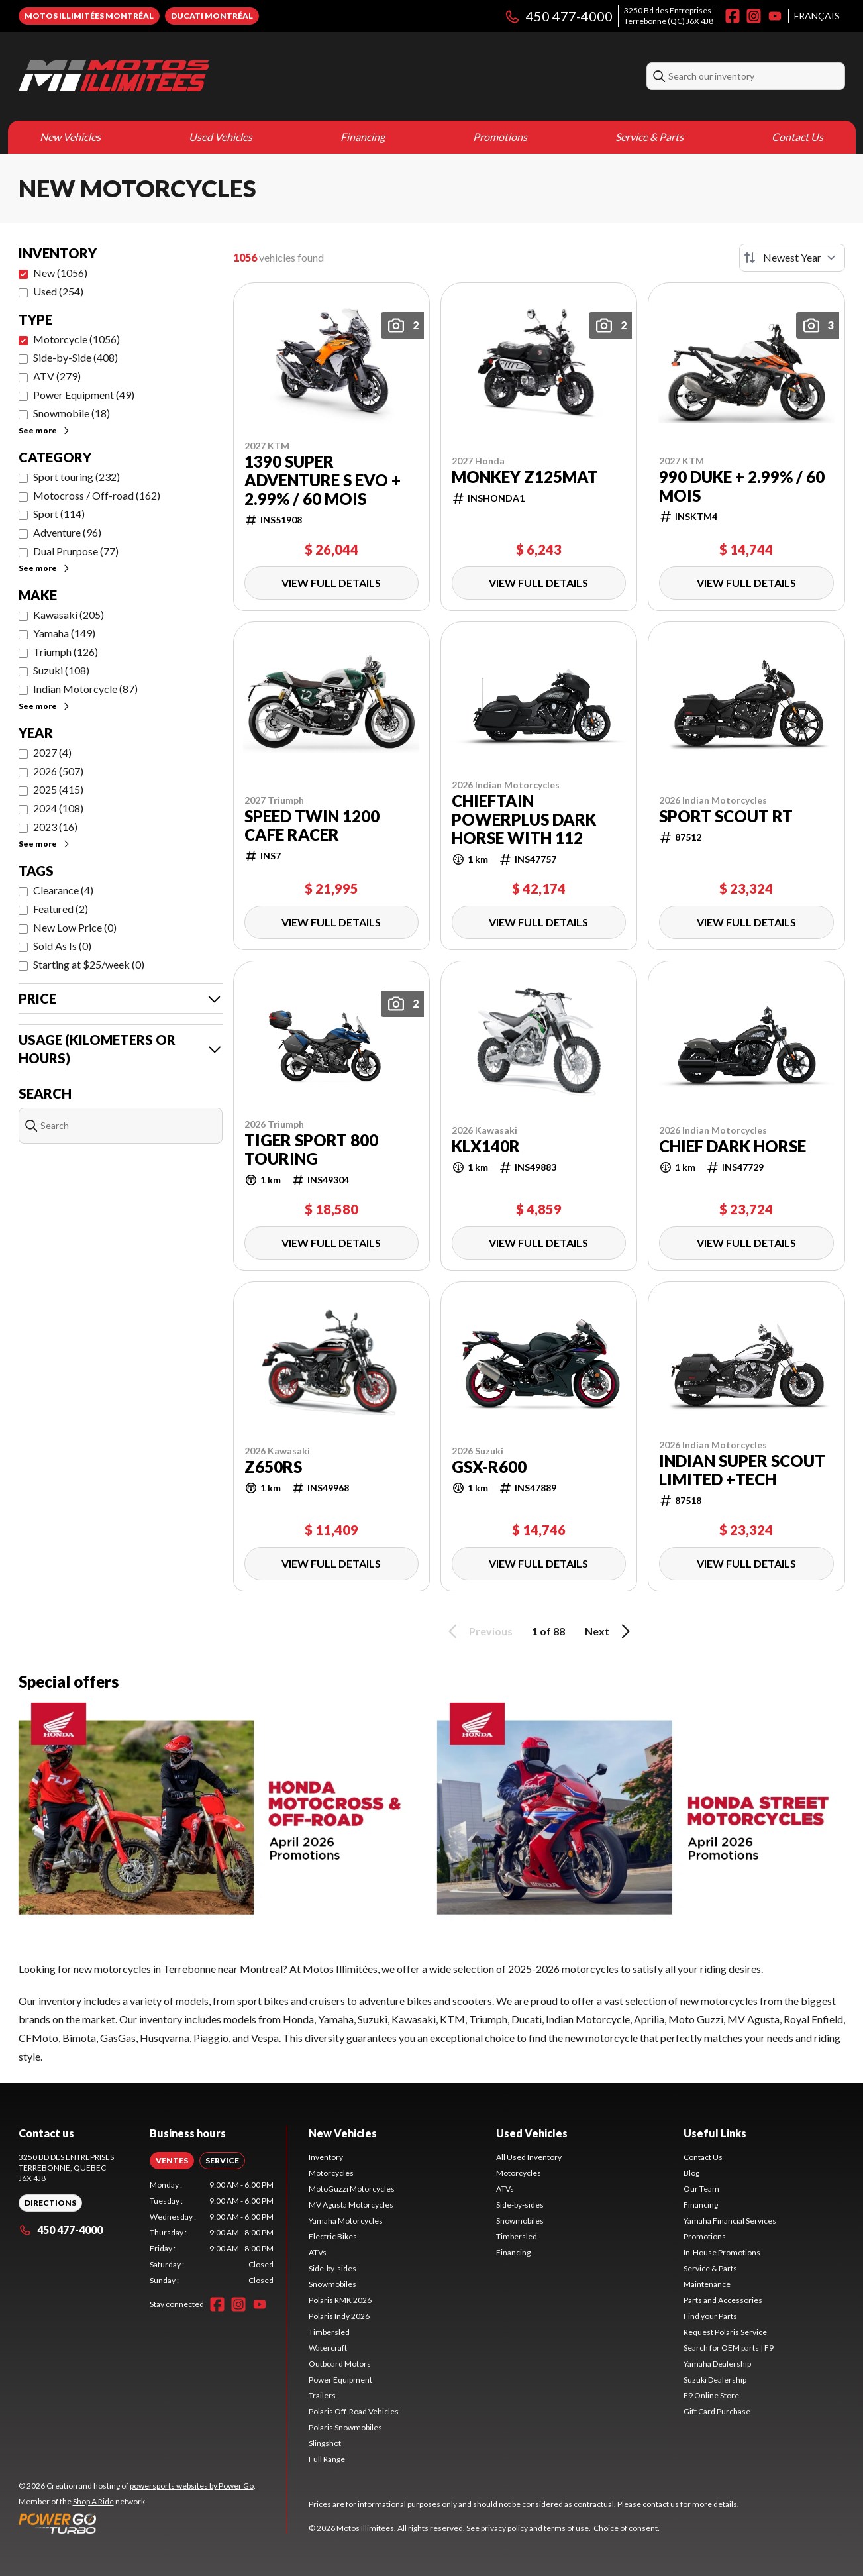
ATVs (318, 2252)
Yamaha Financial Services (730, 2221)
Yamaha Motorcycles (346, 2221)
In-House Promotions (722, 2252)
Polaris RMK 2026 (340, 2300)
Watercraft (328, 2348)
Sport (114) (59, 514)
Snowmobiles (332, 2284)
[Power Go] (137, 2523)
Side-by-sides (332, 2268)
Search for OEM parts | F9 (729, 2348)
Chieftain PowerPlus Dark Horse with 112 (524, 819)
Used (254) (58, 291)
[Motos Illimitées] (114, 76)
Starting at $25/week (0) (88, 964)
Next (610, 1631)
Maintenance (707, 2284)
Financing (362, 137)
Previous (478, 1631)
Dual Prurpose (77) (76, 551)
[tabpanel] (212, 2233)
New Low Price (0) (75, 927)
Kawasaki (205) (68, 614)
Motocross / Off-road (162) (96, 495)
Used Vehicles (220, 137)
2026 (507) (58, 771)
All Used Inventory (529, 2157)
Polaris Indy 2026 (339, 2316)
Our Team (701, 2189)
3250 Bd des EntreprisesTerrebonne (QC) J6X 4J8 (668, 15)
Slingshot (325, 2443)
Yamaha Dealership (717, 2364)
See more (45, 430)
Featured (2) (60, 908)
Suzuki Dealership (715, 2380)
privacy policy (504, 2528)
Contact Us (797, 137)
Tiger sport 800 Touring (311, 1149)
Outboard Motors (340, 2364)
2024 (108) (58, 808)
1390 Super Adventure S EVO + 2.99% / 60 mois (322, 480)
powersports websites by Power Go (192, 2486)
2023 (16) (55, 826)
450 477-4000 (558, 16)
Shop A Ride (93, 2501)
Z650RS (273, 1467)
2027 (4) (52, 752)
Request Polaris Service (725, 2332)
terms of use (566, 2528)
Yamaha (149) (64, 633)
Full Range (327, 2459)
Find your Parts (710, 2316)
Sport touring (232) (76, 476)
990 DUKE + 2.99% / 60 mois (742, 486)
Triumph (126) (65, 651)
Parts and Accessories (723, 2300)
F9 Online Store (711, 2395)
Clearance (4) (63, 890)
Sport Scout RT (726, 816)
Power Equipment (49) (83, 394)
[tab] (172, 2160)
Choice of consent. (626, 2528)
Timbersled (329, 2332)
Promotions (500, 137)
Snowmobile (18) (71, 413)
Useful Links (715, 2133)
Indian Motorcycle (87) (85, 688)
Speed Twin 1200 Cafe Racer (312, 825)
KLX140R (486, 1146)
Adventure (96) (67, 532)
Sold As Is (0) (62, 945)
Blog (691, 2173)
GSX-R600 (489, 1467)
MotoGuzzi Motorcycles (352, 2189)
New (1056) (60, 272)
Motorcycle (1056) (76, 339)
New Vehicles (70, 137)
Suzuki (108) (61, 670)
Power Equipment (340, 2380)
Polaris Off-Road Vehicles (354, 2411)
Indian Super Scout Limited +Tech (742, 1470)
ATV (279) (57, 376)
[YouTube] (775, 16)
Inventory (326, 2157)
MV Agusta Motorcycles (351, 2205)
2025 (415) (58, 789)
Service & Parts (649, 137)
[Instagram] (754, 16)
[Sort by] (792, 258)
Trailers (322, 2395)
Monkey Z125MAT (525, 477)
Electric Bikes (333, 2236)
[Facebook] (732, 16)
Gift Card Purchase (717, 2411)
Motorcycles (331, 2173)
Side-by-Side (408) (75, 357)
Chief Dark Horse (732, 1146)
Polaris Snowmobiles (345, 2427)
